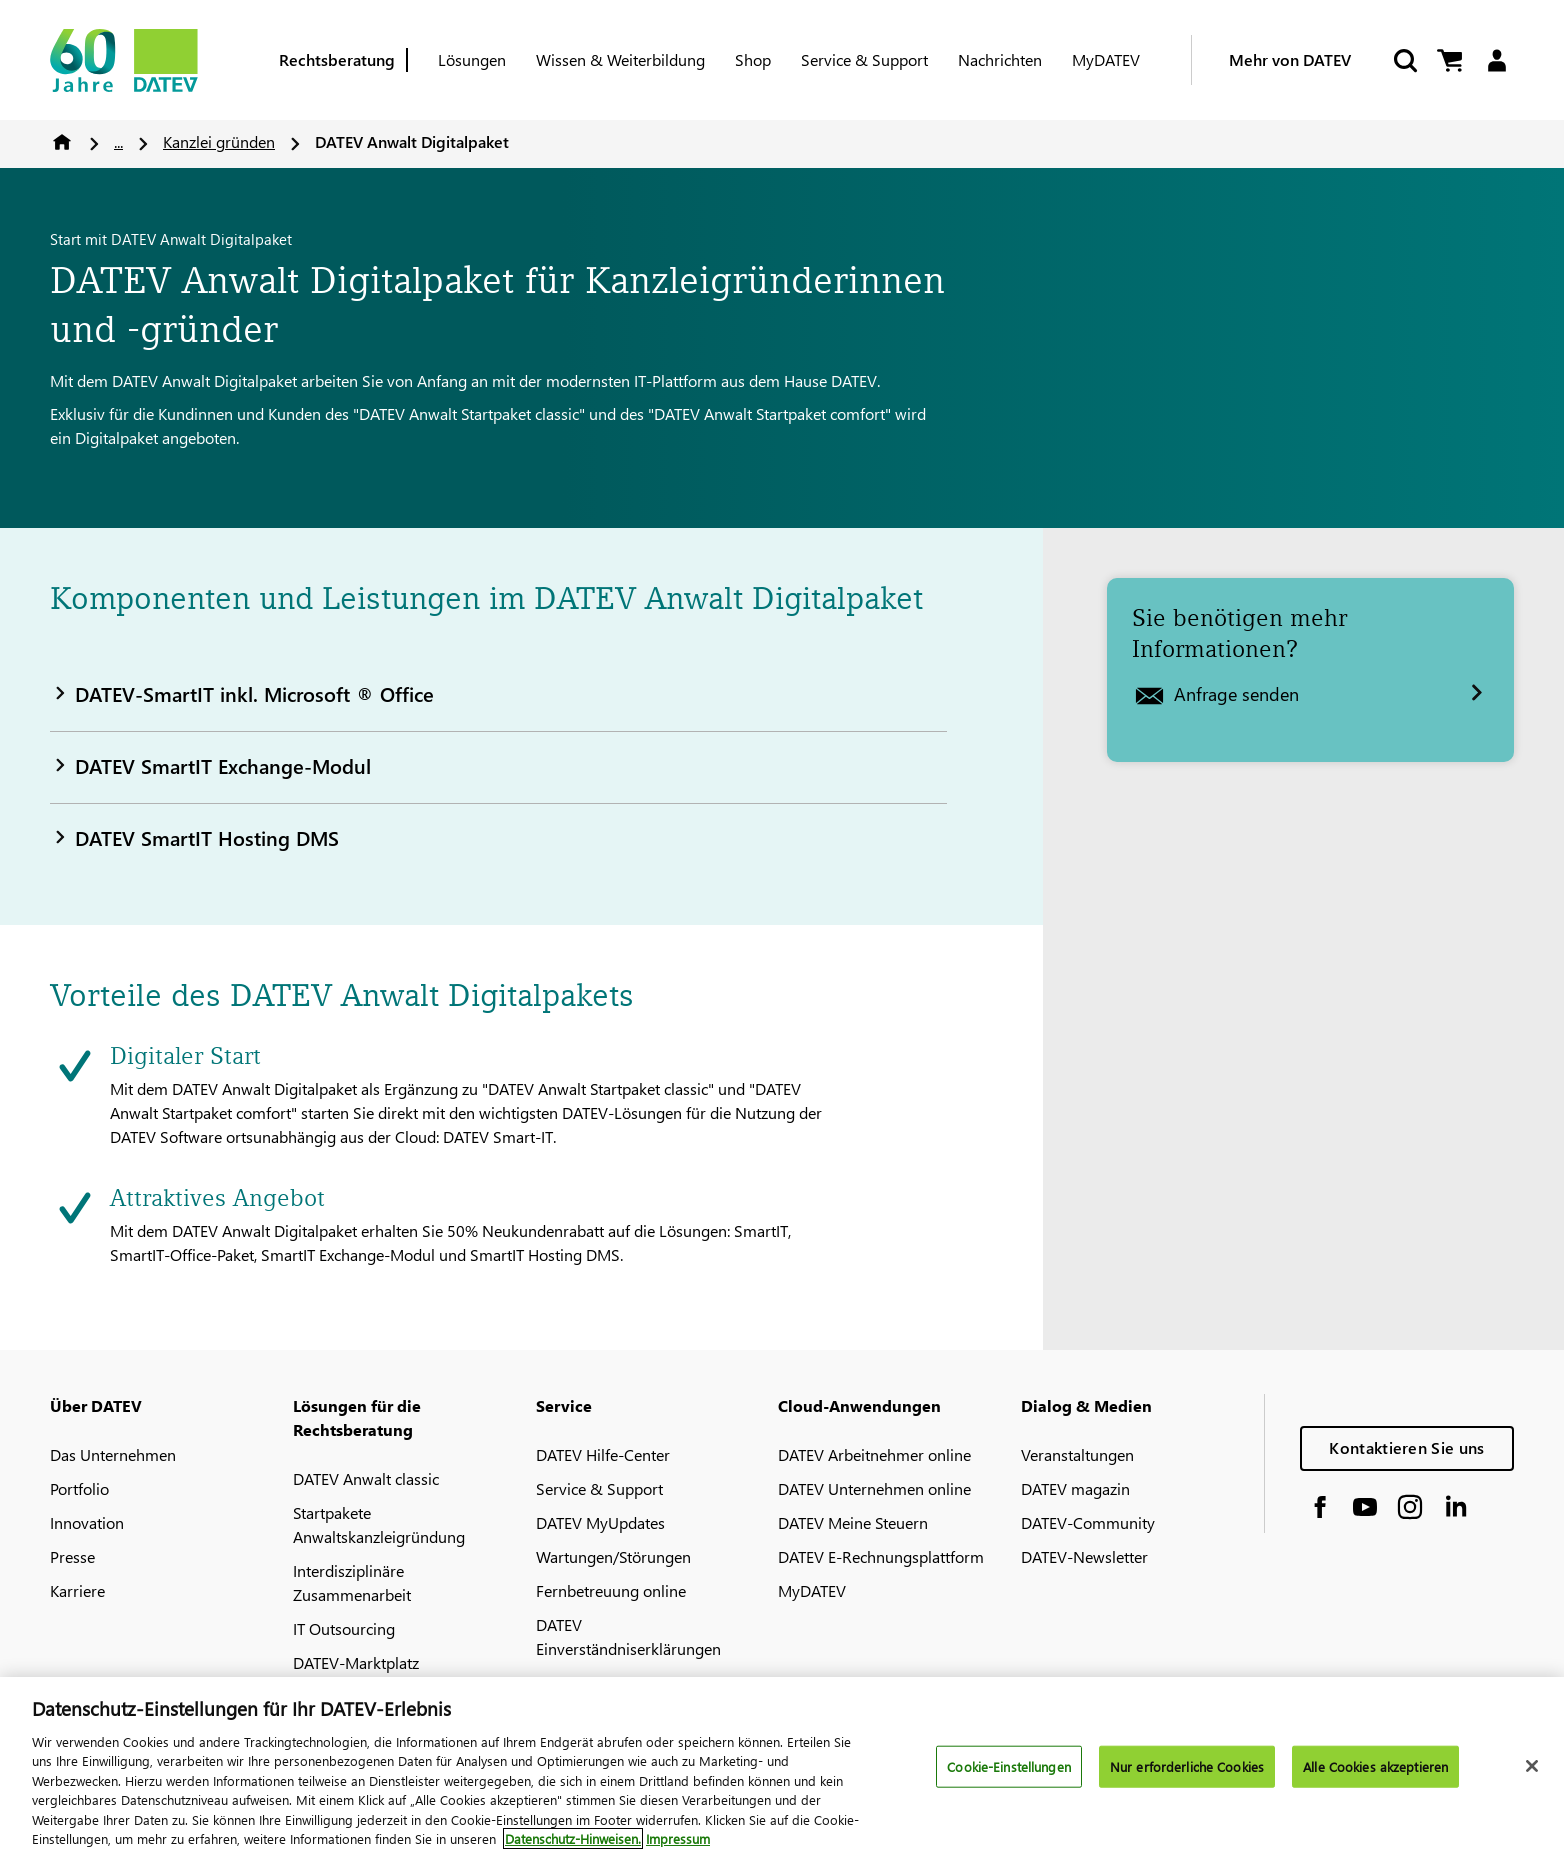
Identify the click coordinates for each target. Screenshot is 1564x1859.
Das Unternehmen (113, 1454)
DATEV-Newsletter (1084, 1556)
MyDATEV (1106, 59)
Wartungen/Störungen (613, 1556)
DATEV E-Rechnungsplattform (881, 1556)
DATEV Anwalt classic (366, 1478)
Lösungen (472, 59)
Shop (753, 59)
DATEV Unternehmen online (874, 1488)
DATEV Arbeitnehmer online (874, 1454)
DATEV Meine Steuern (853, 1522)
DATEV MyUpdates (600, 1522)
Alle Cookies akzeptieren (1375, 1778)
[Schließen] (1532, 1779)
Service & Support (864, 59)
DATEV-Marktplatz (356, 1662)
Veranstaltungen (1077, 1454)
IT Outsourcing (344, 1628)
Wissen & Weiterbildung (620, 59)
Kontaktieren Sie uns (1406, 1447)
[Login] (1496, 60)
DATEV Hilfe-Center (603, 1454)
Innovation (87, 1522)
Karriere (77, 1590)
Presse (72, 1556)
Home (62, 142)
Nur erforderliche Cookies (1187, 1778)
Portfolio (79, 1488)
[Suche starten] (1404, 60)
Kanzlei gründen (219, 141)
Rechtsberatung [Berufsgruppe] (337, 59)
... (118, 141)
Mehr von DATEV (1290, 59)
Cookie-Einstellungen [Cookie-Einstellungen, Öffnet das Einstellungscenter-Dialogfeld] (1009, 1778)
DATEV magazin (1075, 1488)
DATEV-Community (1088, 1522)
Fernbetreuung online (611, 1590)
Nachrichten (1000, 59)
